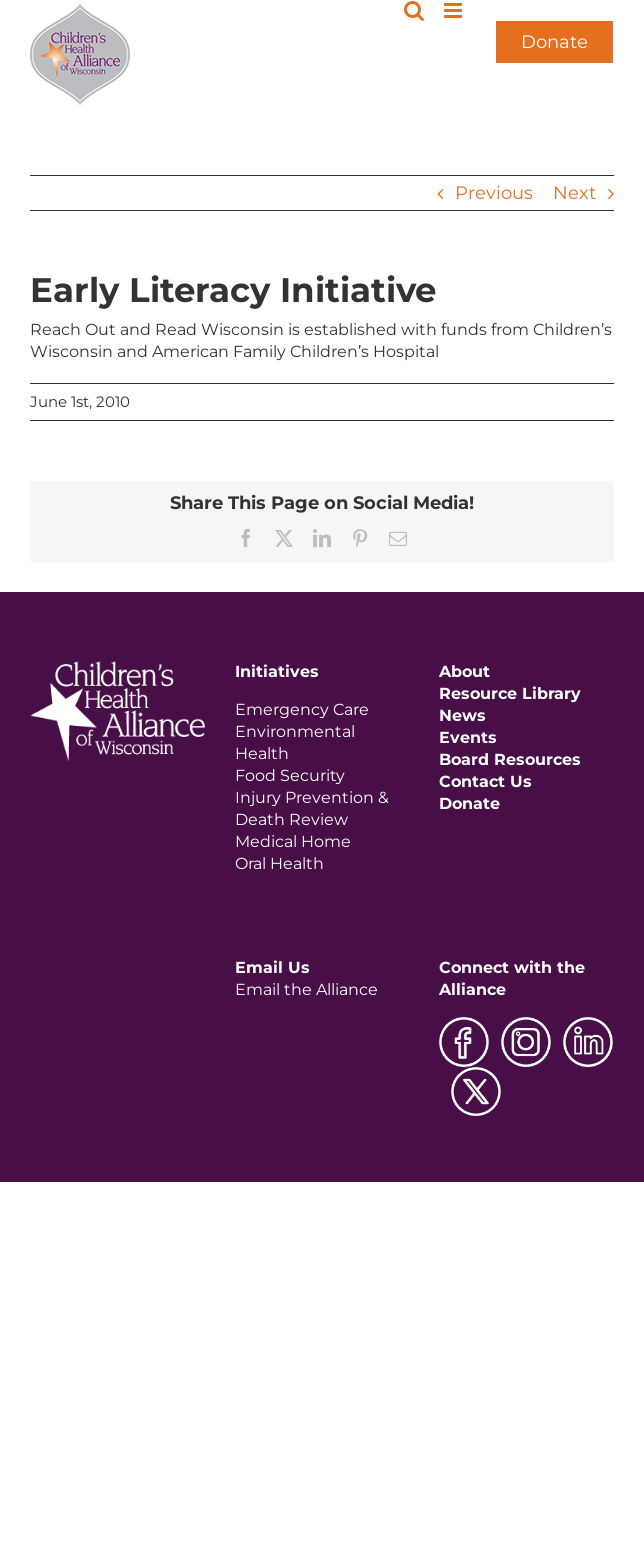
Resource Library (510, 693)
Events (468, 737)
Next (574, 193)
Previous (494, 193)
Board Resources (510, 759)
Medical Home (293, 841)
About (464, 671)
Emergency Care (302, 709)
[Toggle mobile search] (414, 10)
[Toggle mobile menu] (454, 10)
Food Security (290, 775)
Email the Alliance (306, 989)
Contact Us (485, 781)
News (462, 715)
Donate (554, 42)
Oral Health (279, 863)
